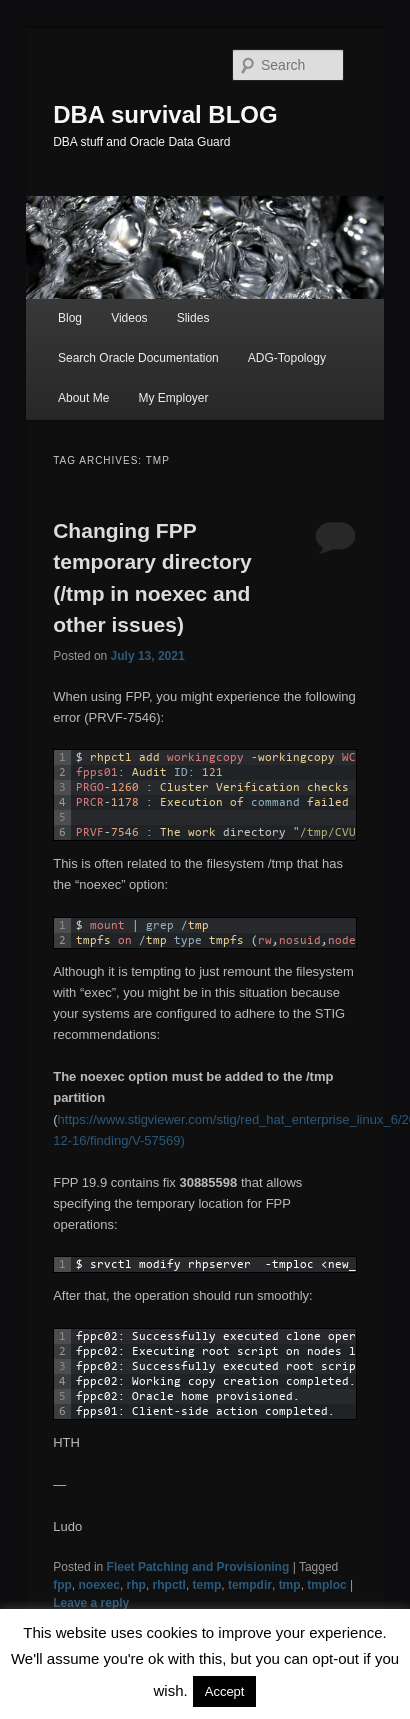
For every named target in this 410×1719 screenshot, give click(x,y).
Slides (193, 318)
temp (207, 1585)
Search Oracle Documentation (138, 358)
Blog (70, 318)
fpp (62, 1585)
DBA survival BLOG (165, 114)
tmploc (326, 1585)
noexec (99, 1585)
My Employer (173, 398)
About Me (83, 398)
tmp (290, 1585)
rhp (136, 1585)
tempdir (250, 1585)
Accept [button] (225, 1691)
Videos (129, 318)
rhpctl (169, 1585)
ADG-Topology (287, 358)
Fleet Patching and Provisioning (198, 1567)
